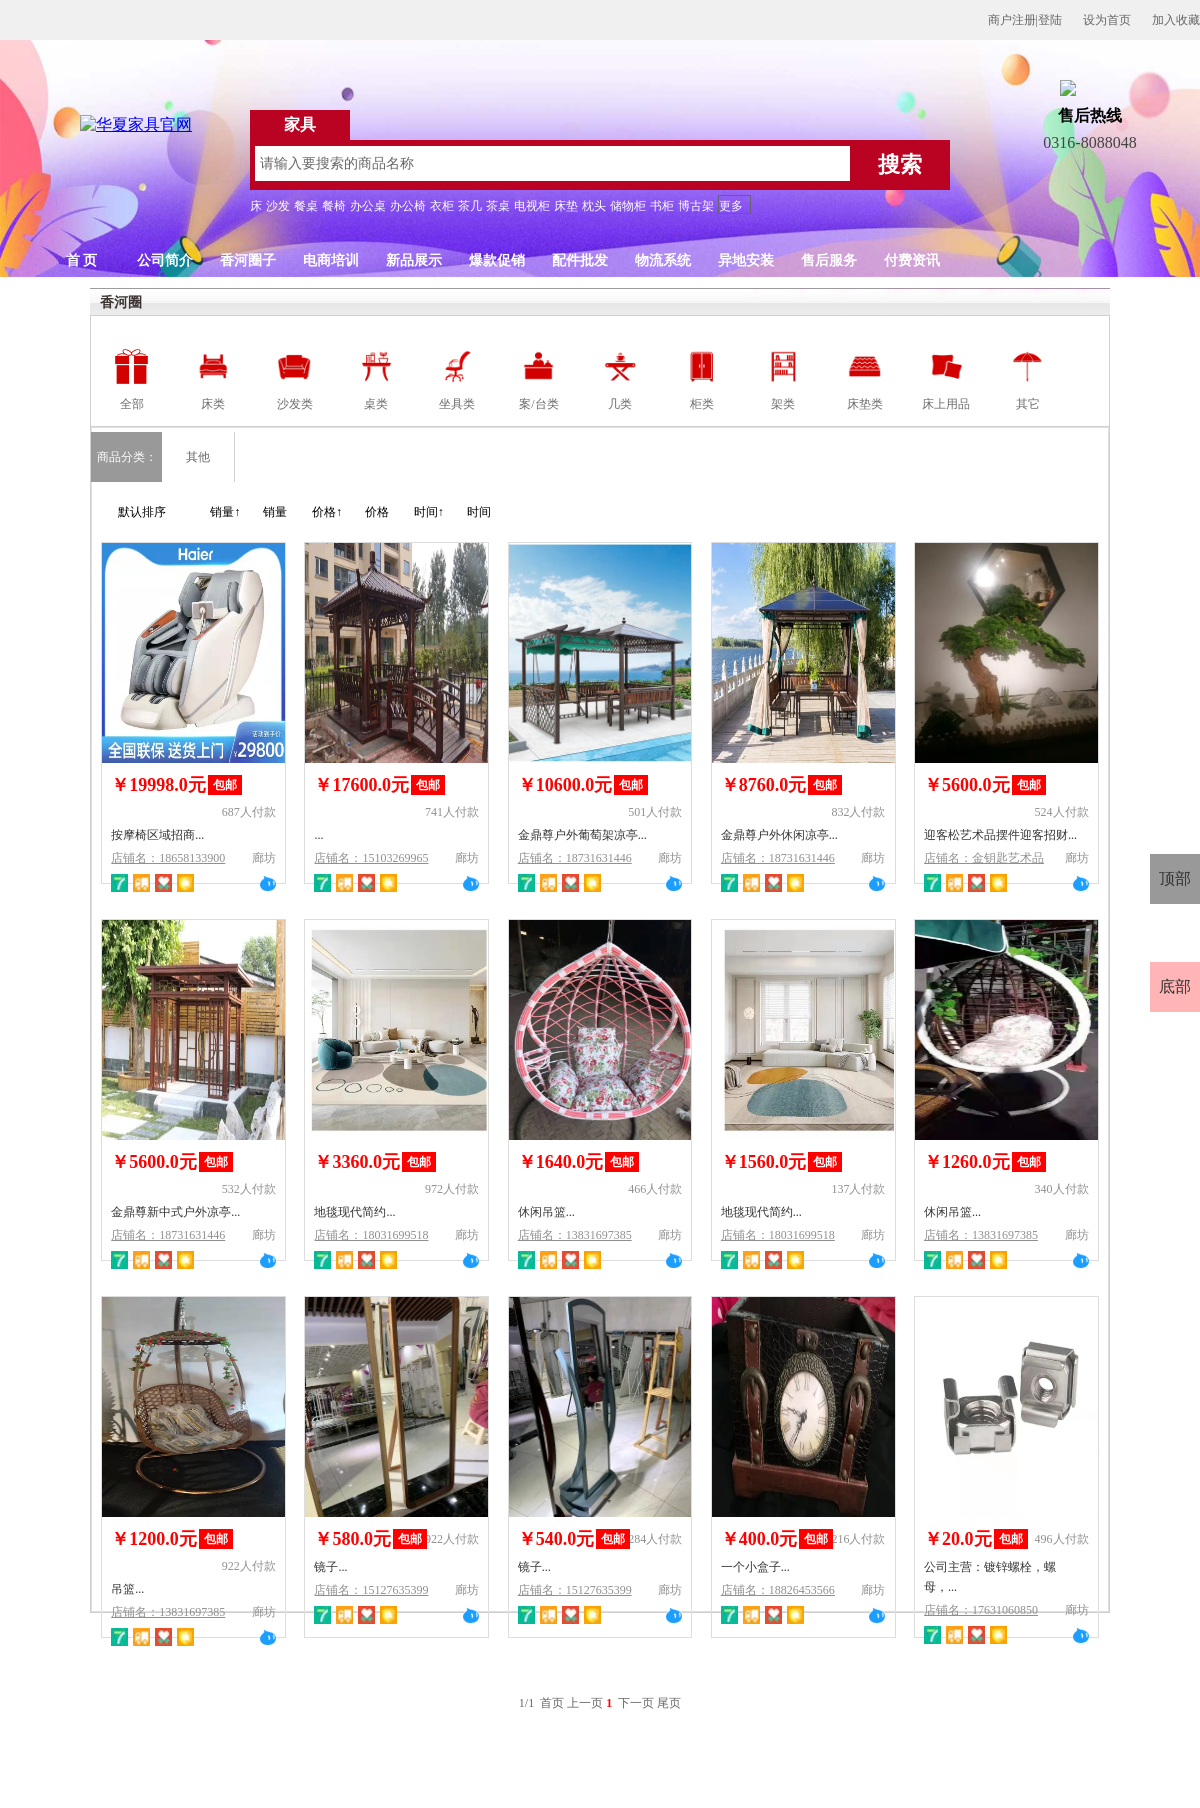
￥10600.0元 (565, 785)
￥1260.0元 (967, 1162)
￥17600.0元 (361, 785)
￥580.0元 (352, 1539)
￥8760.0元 (764, 785)
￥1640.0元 (561, 1162)
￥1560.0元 (764, 1162)
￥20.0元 (958, 1539)
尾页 (669, 1703)
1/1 (528, 1703)
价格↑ (327, 512)
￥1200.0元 (154, 1539)
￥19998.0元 (158, 785)
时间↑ (429, 512)
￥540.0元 (556, 1539)
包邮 (225, 785)
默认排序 (142, 512)
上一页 (585, 1703)
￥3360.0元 (357, 1162)
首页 (552, 1703)
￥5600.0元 (967, 785)
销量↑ (225, 512)
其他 (198, 457)
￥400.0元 (759, 1539)
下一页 (636, 1703)
